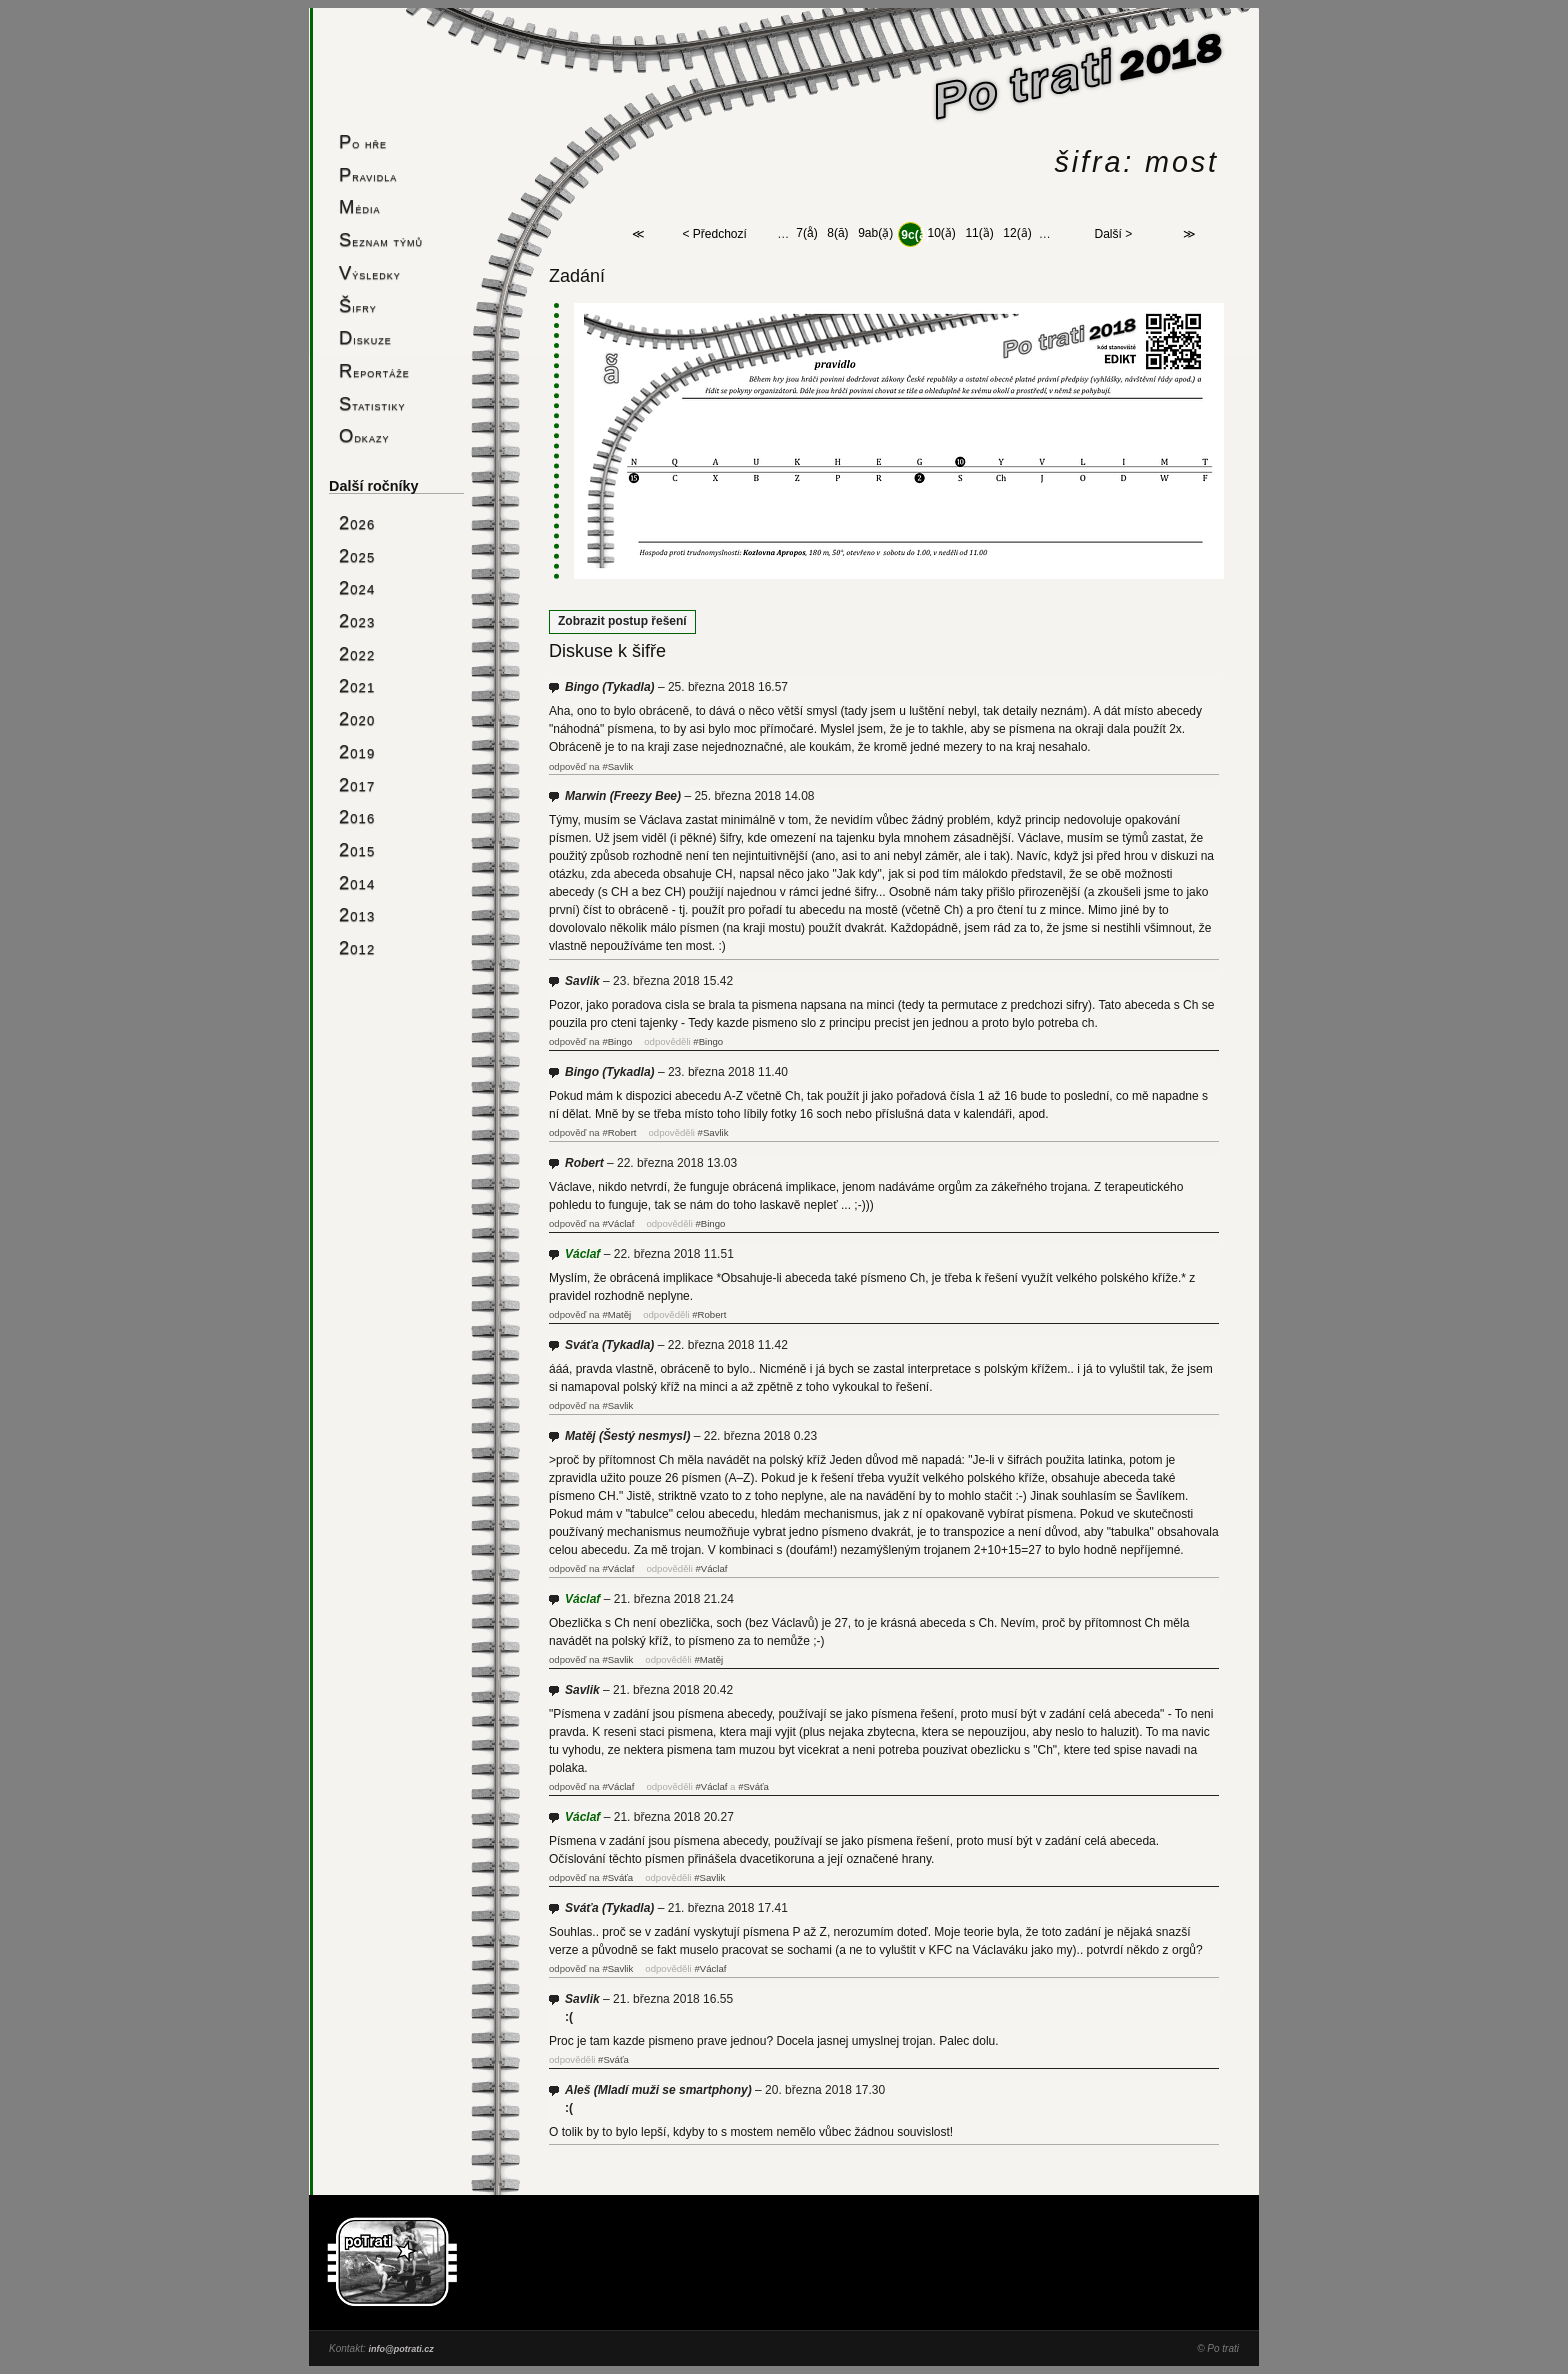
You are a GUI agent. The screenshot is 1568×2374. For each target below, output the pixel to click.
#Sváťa (753, 1786)
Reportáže (374, 370)
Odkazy (364, 435)
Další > (1114, 235)
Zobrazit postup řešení (622, 621)
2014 (357, 882)
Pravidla (368, 174)
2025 (357, 555)
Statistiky (372, 403)
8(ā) (837, 234)
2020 (357, 718)
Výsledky (370, 272)
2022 (357, 653)
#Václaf (618, 1223)
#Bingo (617, 1041)
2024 (357, 587)
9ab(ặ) (875, 234)
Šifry (358, 305)
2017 (357, 784)
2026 (357, 522)
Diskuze (365, 337)
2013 (357, 914)
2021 (357, 685)
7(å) (806, 234)
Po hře (363, 141)
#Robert (619, 1132)
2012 (357, 947)
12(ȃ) (1017, 234)
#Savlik (617, 766)
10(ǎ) (942, 234)
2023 (357, 620)
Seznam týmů (381, 239)
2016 (357, 816)
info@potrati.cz (400, 2349)
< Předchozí (714, 235)
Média (359, 206)
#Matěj (616, 1314)
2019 (357, 751)
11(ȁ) (979, 234)
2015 (357, 849)
